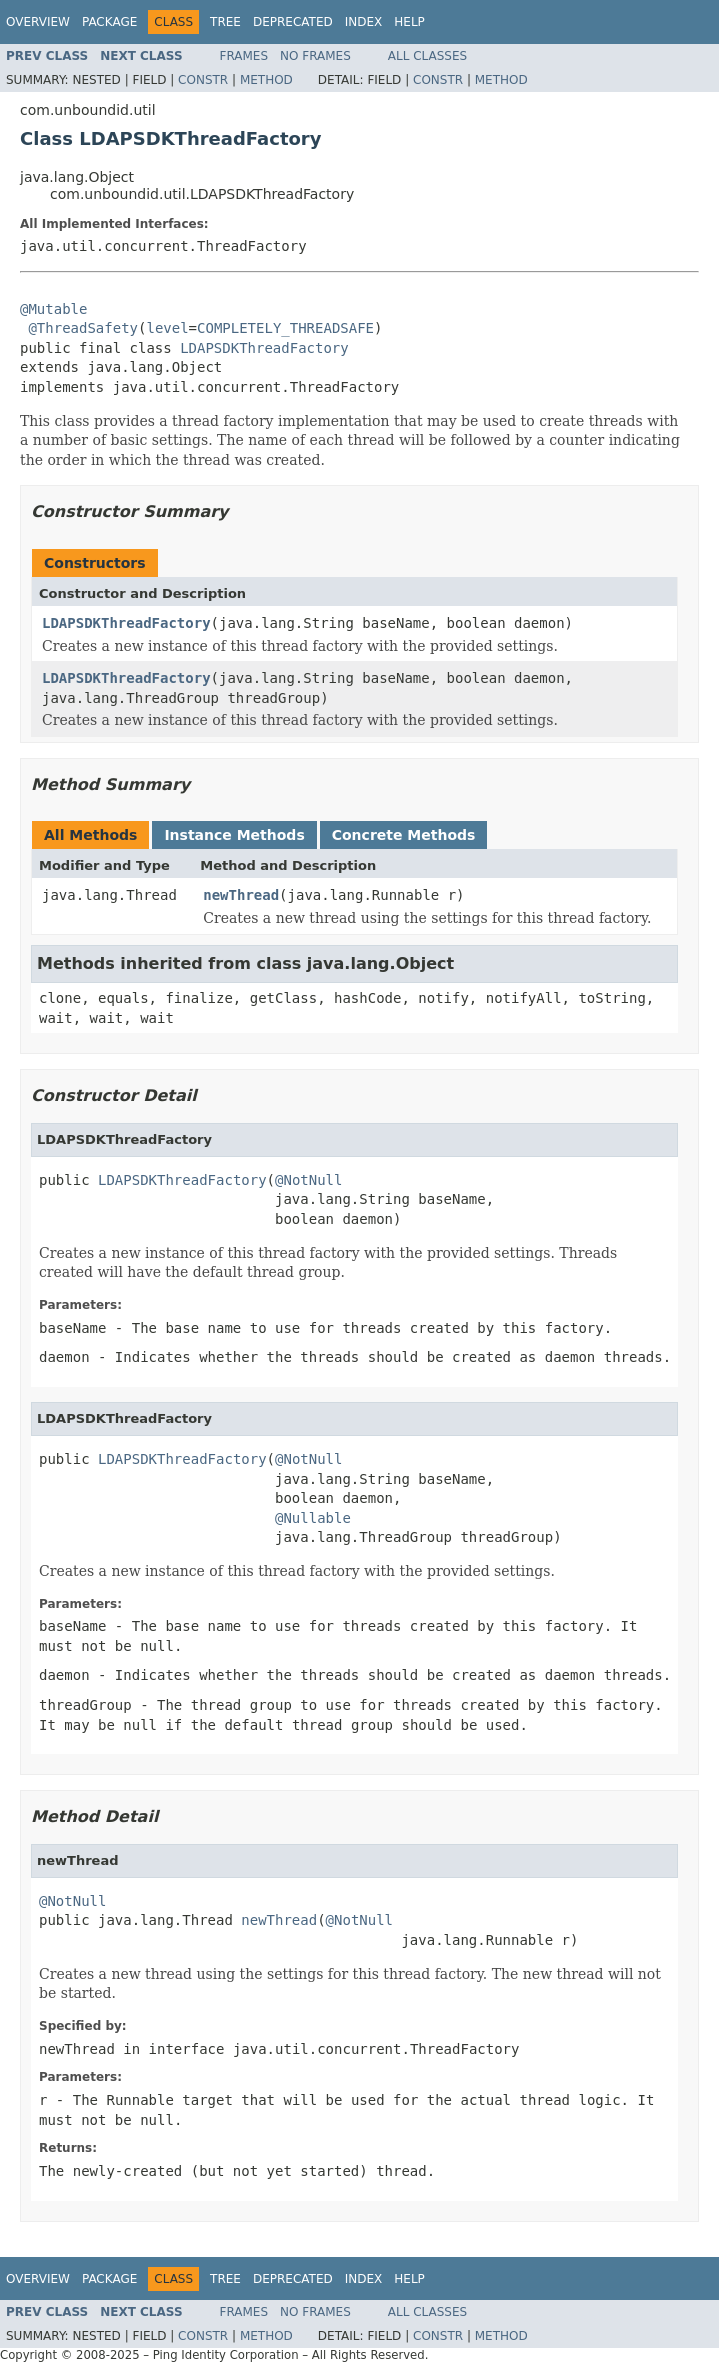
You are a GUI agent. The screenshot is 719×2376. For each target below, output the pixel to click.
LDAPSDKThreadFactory (264, 348)
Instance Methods (234, 835)
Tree (225, 22)
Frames (244, 56)
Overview (38, 22)
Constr (203, 80)
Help (409, 22)
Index (364, 22)
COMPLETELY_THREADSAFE (285, 328)
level (167, 328)
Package (109, 22)
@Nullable (313, 1518)
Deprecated (293, 22)
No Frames (315, 56)
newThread (241, 895)
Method (266, 80)
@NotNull (308, 1180)
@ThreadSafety (83, 328)
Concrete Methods (404, 835)
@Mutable (53, 309)
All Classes (427, 56)
